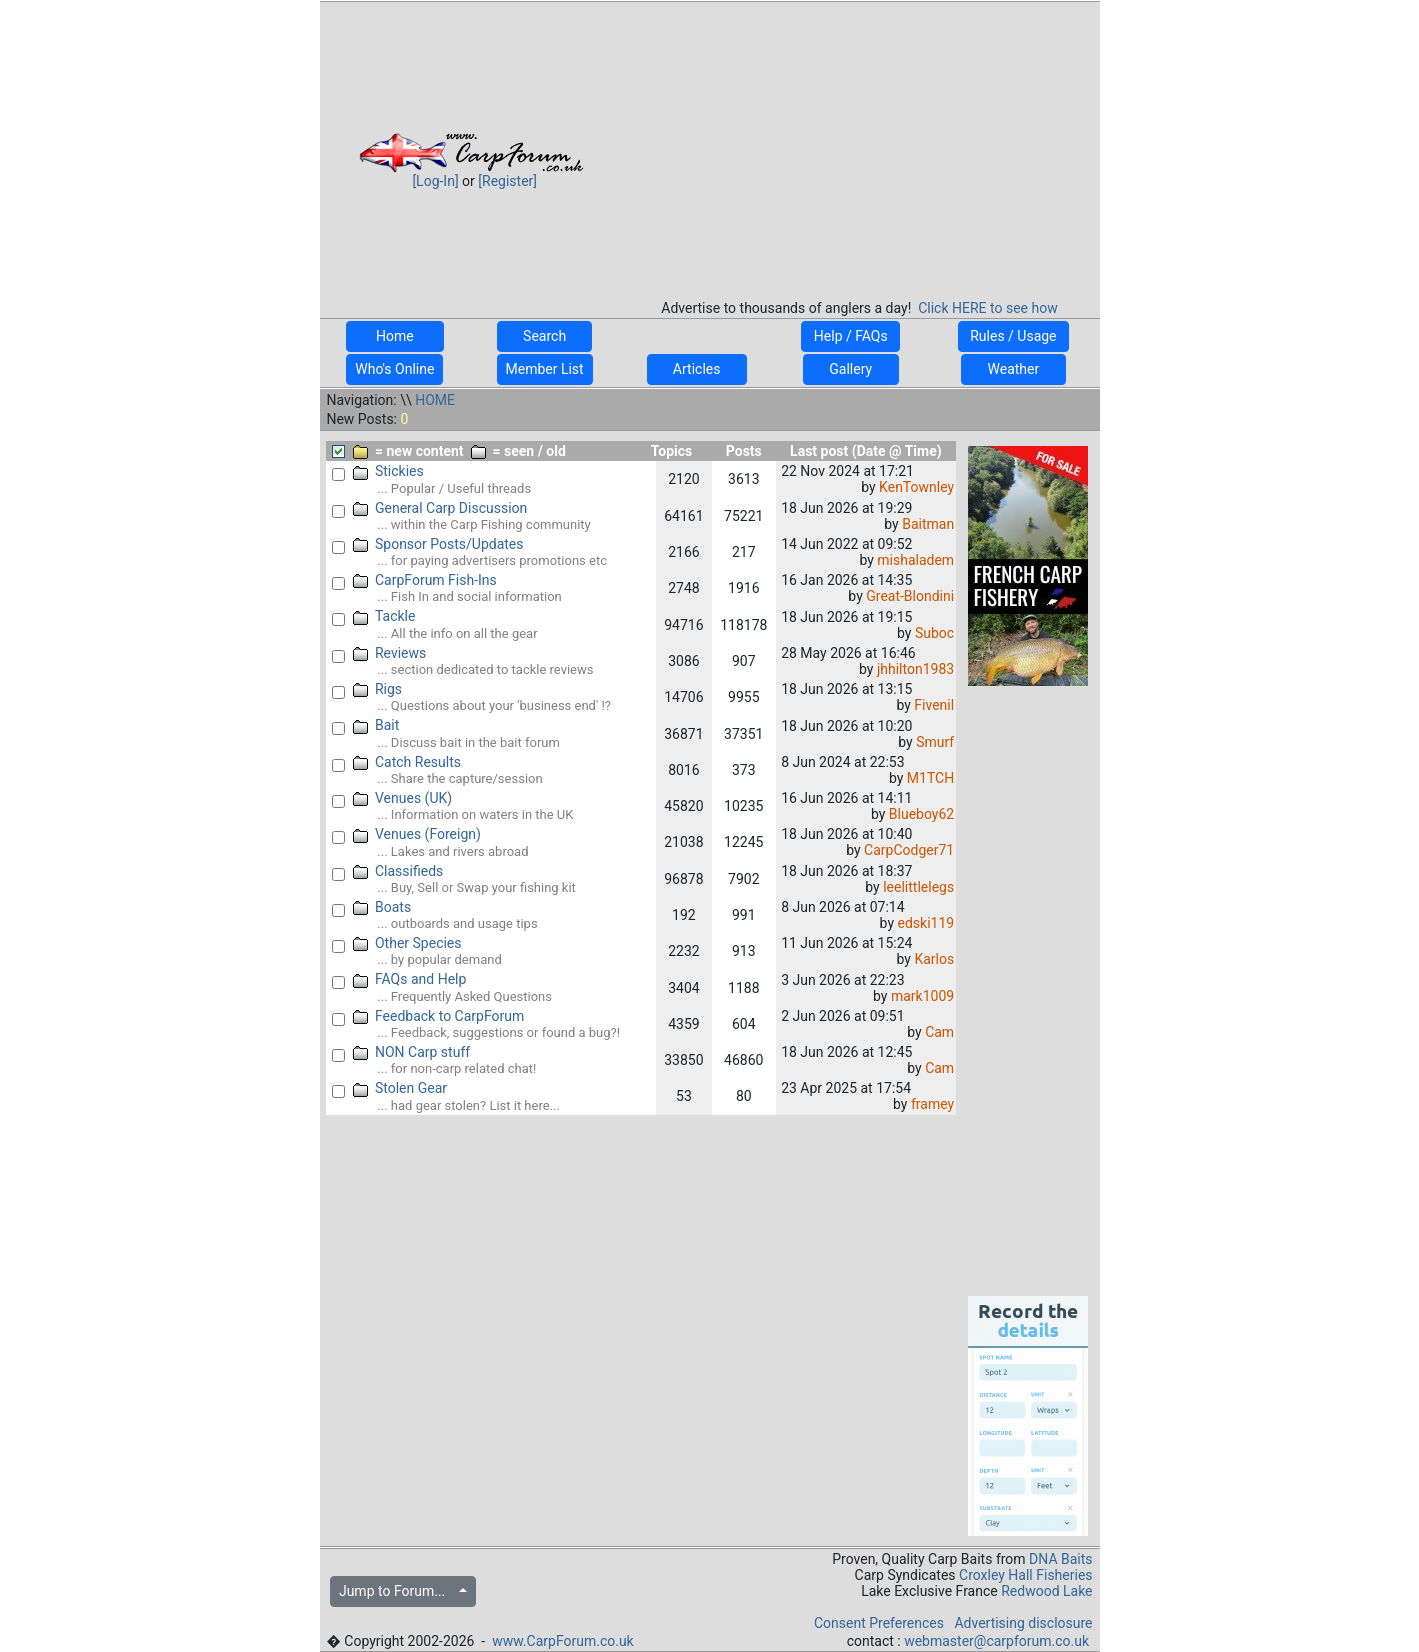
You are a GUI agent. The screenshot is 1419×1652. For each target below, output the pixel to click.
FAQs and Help (409, 979)
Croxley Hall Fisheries (1026, 1575)
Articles (697, 369)
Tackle (384, 616)
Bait (376, 725)
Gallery (851, 369)
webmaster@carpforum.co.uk (996, 1641)
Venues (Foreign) (417, 834)
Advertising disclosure (1023, 1623)
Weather (1013, 369)
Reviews (389, 653)
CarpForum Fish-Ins (425, 580)
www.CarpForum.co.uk (563, 1641)
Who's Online (394, 369)
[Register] (507, 181)
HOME (435, 400)
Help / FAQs (850, 336)
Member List (545, 369)
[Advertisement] (860, 144)
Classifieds (398, 871)
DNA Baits (1060, 1559)
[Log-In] (435, 181)
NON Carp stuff (411, 1052)
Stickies (388, 471)
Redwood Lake (1046, 1591)
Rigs (377, 689)
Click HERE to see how (987, 308)
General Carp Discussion (440, 508)
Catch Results (407, 762)
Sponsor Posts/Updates (438, 544)
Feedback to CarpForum (438, 1016)
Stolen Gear (400, 1088)
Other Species (407, 943)
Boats (382, 907)
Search (545, 336)
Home (394, 336)
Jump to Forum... (397, 1591)
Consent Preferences (879, 1623)
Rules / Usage (1013, 336)
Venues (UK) (402, 798)
